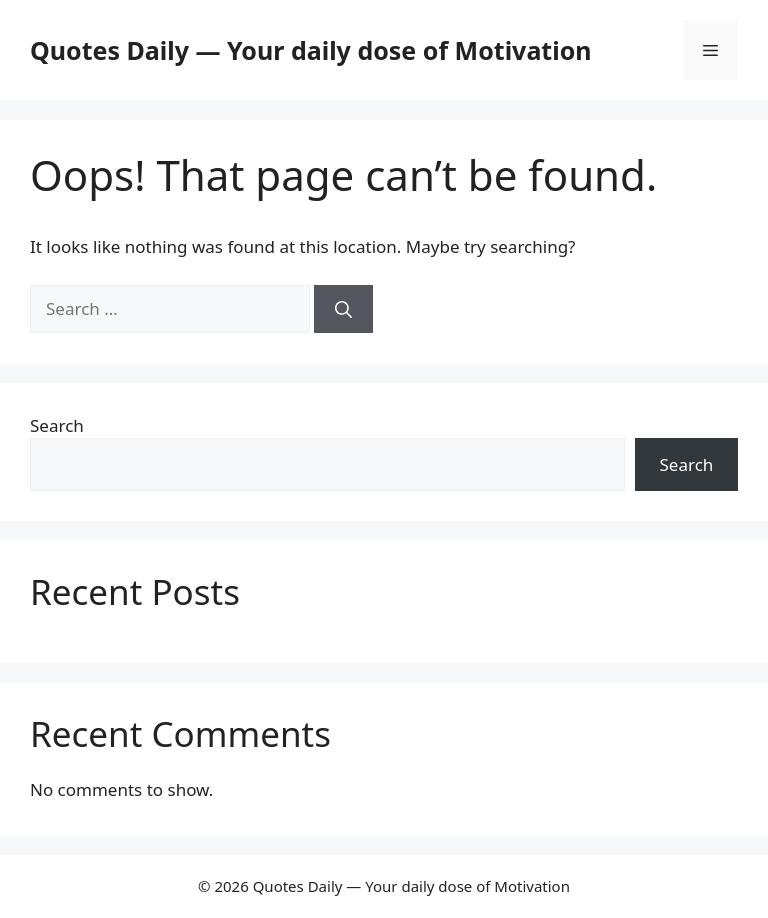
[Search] (343, 309)
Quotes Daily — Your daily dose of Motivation (311, 50)
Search (57, 425)
